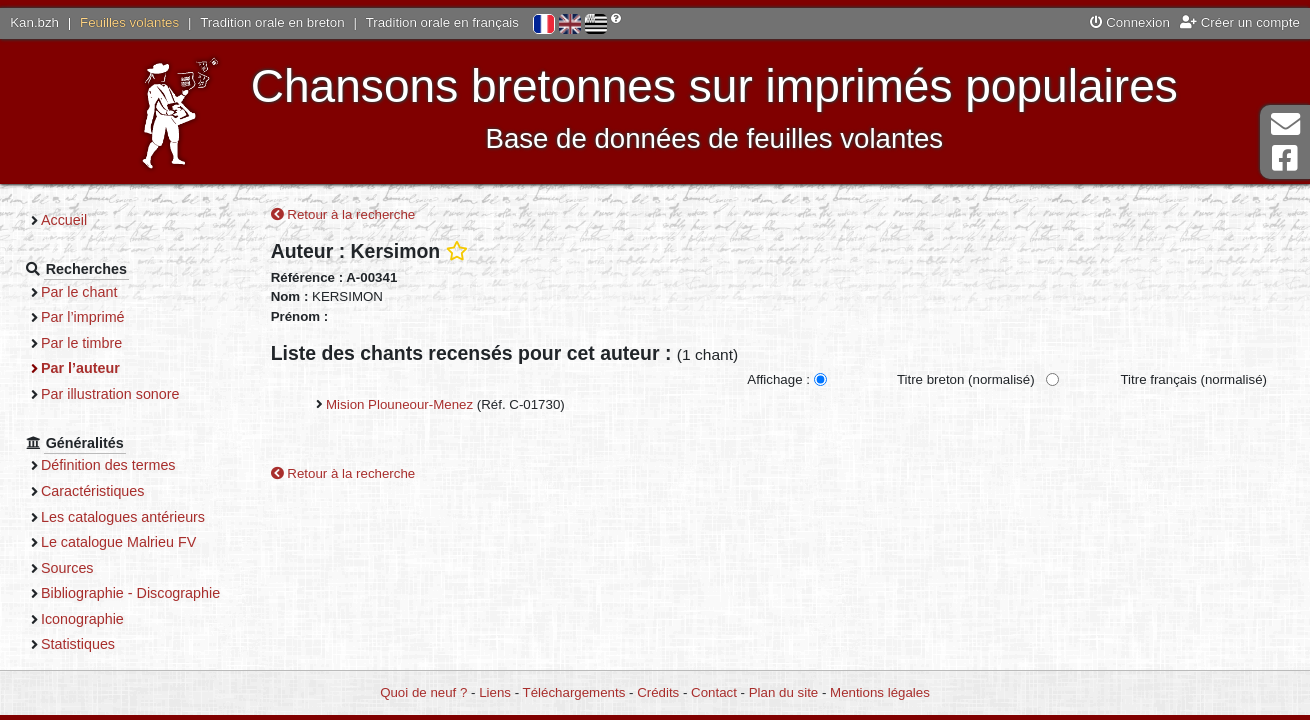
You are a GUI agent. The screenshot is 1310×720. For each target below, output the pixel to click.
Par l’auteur (80, 368)
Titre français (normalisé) (1193, 379)
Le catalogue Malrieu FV (118, 542)
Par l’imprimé (83, 317)
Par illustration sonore (110, 394)
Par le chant (79, 292)
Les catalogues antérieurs (123, 517)
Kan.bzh (34, 22)
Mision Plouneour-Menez (399, 404)
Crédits (658, 692)
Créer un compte (1240, 22)
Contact (714, 692)
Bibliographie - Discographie (130, 593)
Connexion (1130, 22)
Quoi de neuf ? (423, 692)
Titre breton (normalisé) (966, 379)
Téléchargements (574, 692)
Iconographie (82, 619)
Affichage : (778, 379)
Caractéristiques (93, 491)
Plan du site (783, 692)
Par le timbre (81, 343)
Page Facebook (1285, 158)
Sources (67, 568)
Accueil (64, 220)
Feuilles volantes (129, 22)
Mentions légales (880, 692)
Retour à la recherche (343, 214)
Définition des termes (108, 465)
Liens (495, 692)
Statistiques (78, 644)
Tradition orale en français (442, 22)
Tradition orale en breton (272, 22)
